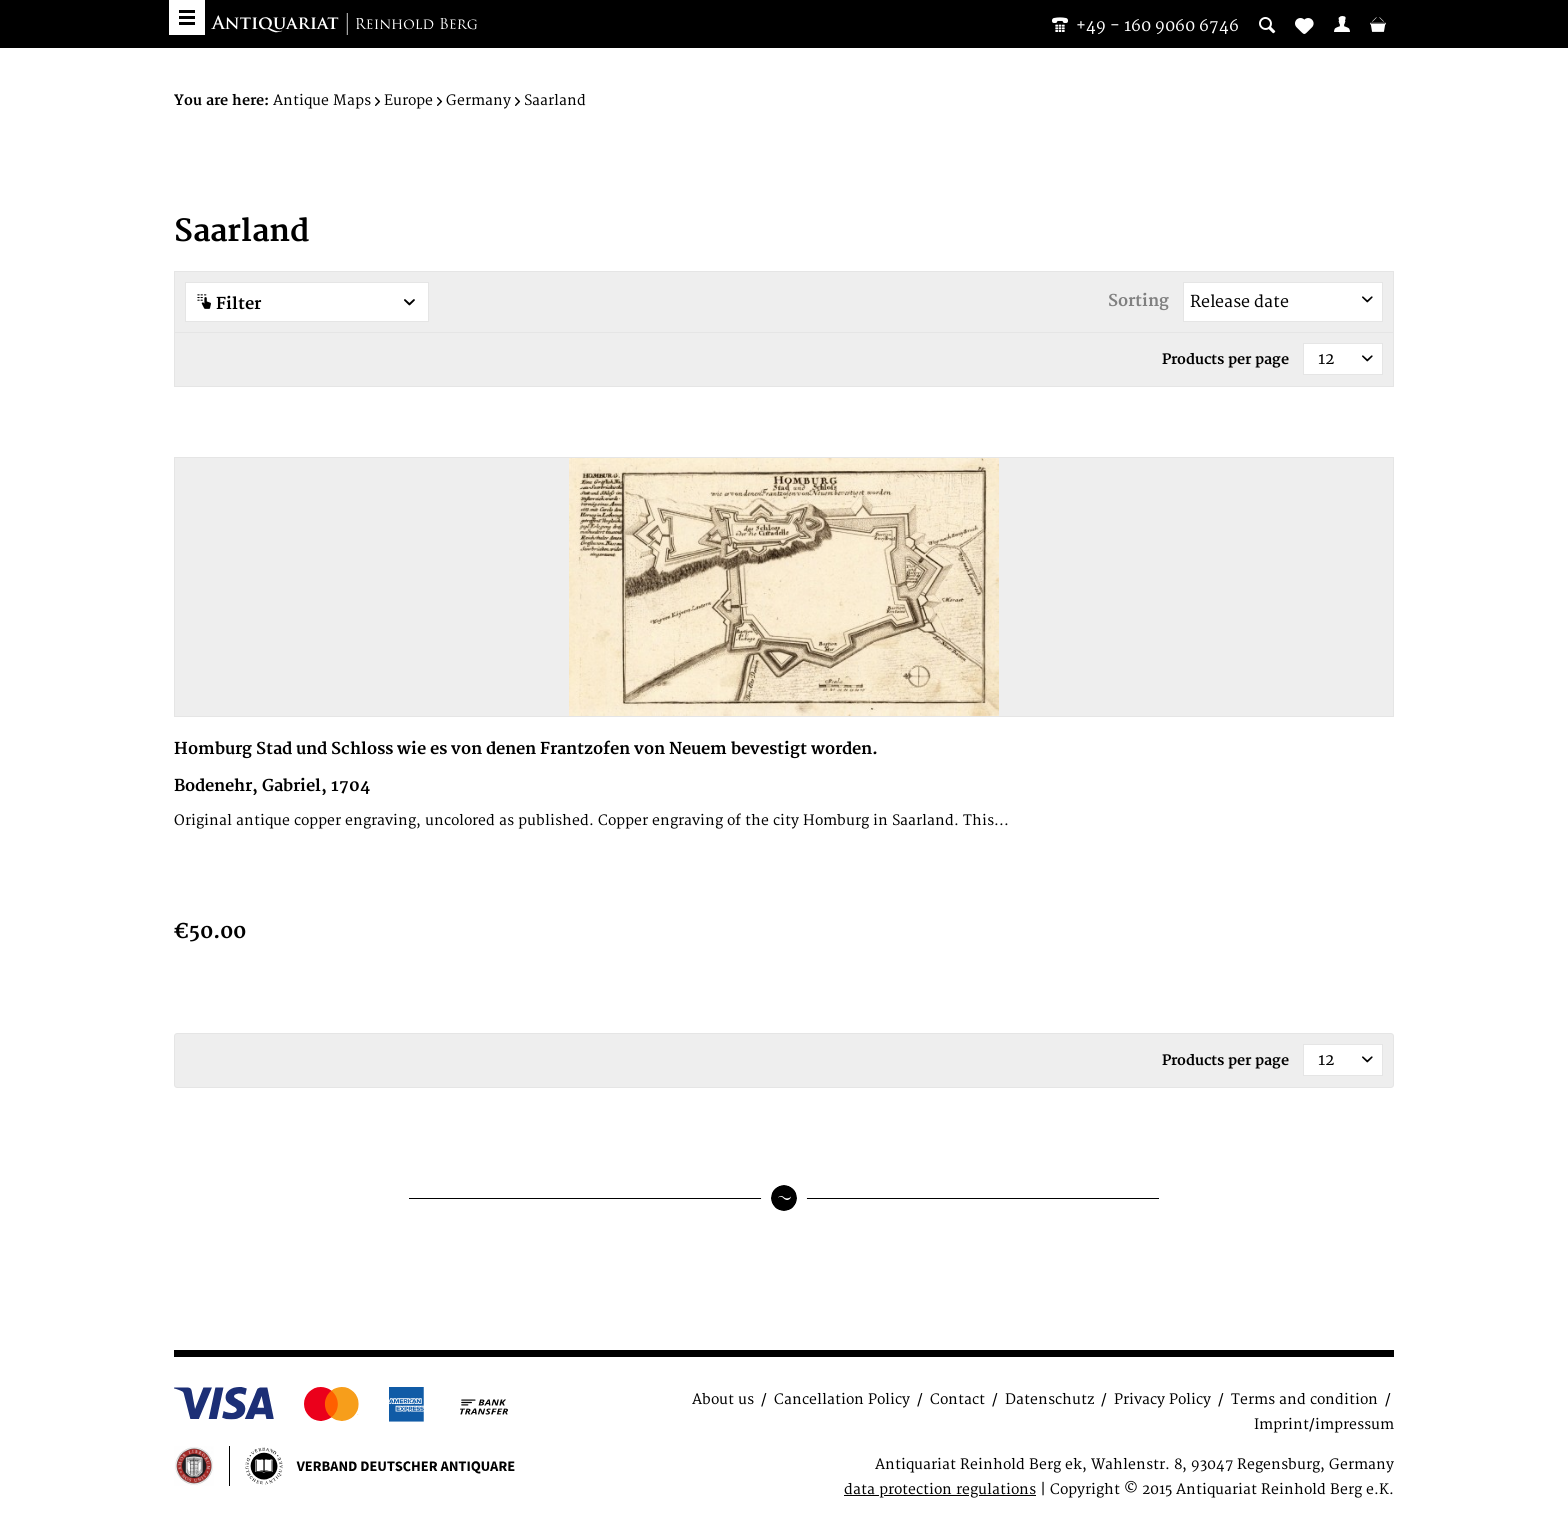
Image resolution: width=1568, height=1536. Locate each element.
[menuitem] (1342, 24)
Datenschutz (1049, 1399)
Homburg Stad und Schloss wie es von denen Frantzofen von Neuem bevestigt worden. (526, 749)
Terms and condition (1304, 1399)
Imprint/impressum (1324, 1424)
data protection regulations (940, 1489)
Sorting (1138, 301)
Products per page (1225, 359)
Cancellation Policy (842, 1399)
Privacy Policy (1162, 1399)
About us (723, 1399)
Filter (307, 303)
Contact (957, 1399)
